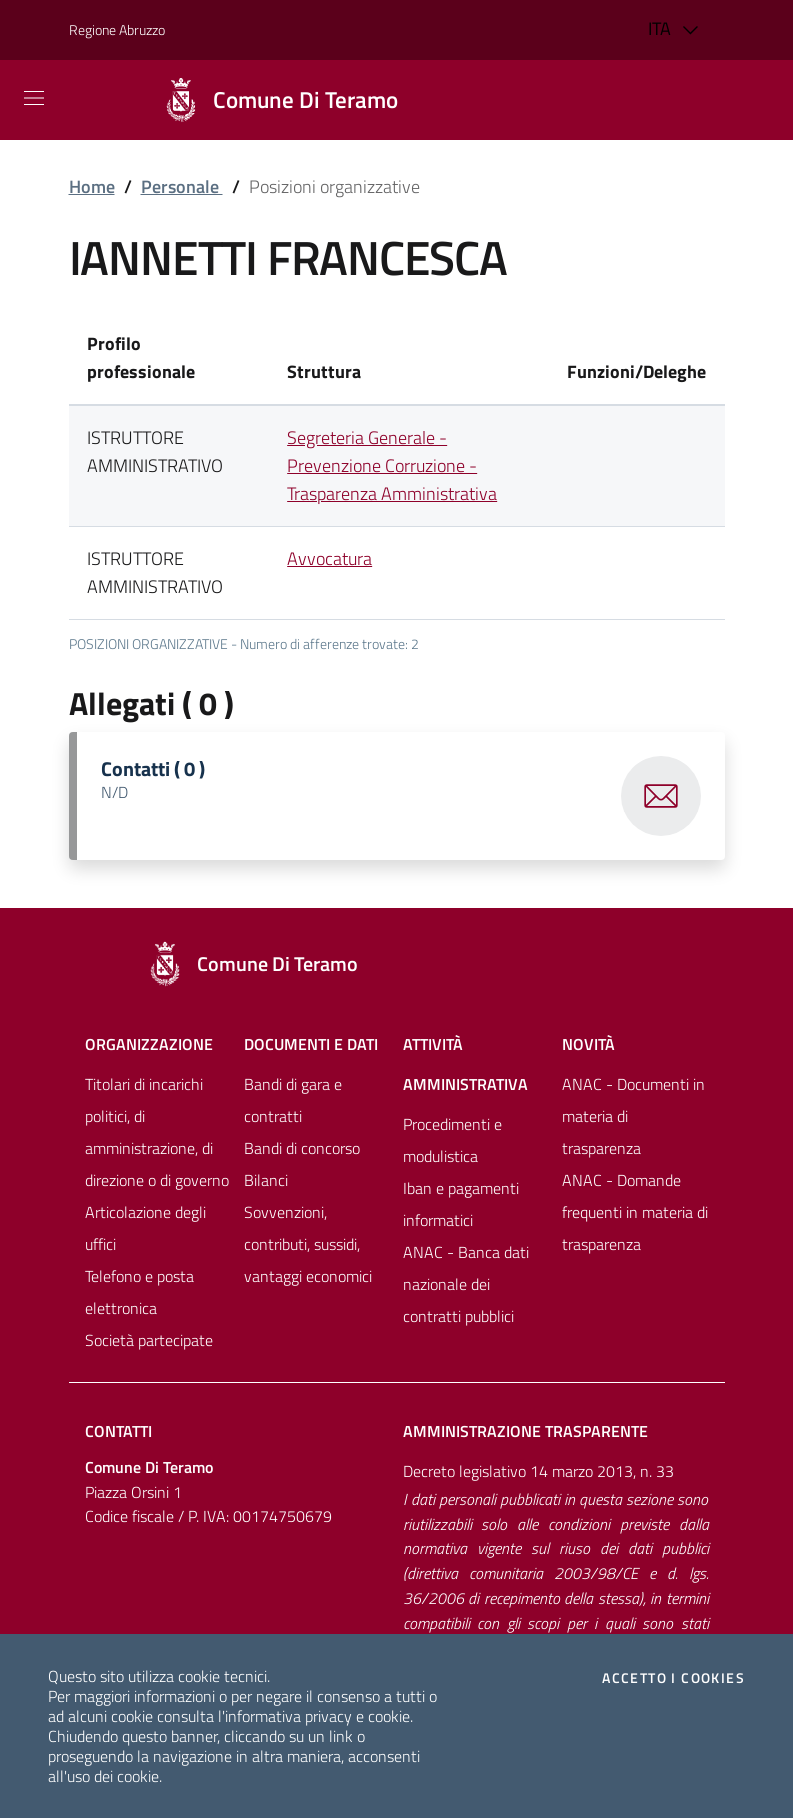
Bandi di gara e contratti (293, 1100)
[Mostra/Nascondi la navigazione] (34, 98)
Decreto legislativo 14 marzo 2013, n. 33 (538, 1471)
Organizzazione (149, 1044)
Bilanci (266, 1180)
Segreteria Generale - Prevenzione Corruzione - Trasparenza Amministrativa (392, 465)
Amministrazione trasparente (525, 1431)
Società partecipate (149, 1340)
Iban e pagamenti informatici (461, 1204)
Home (92, 186)
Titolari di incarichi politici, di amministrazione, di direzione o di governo (157, 1132)
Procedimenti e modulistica (452, 1140)
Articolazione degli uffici (145, 1228)
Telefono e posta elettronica (139, 1292)
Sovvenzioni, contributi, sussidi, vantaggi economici (308, 1244)
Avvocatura (329, 558)
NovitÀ (588, 1044)
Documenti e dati (311, 1044)
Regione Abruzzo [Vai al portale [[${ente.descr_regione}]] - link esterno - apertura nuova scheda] (117, 29)
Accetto (673, 1678)
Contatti (118, 1431)
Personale (182, 186)
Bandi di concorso (302, 1148)
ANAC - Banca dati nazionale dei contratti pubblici (466, 1284)
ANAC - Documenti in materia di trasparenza (633, 1116)
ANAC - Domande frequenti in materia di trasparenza (635, 1212)
